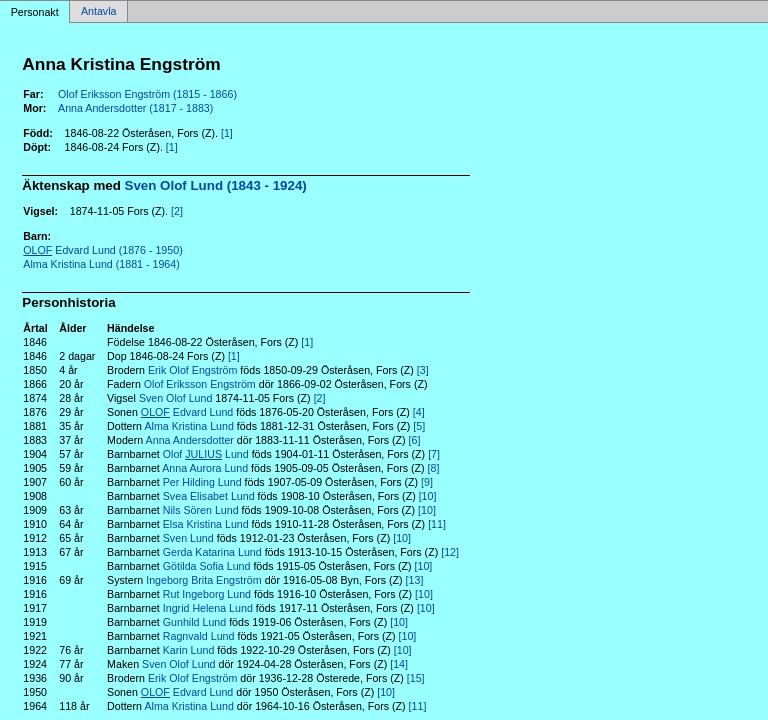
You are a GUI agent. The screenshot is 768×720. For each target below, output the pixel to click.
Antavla (99, 12)
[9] (427, 482)
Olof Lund (206, 454)
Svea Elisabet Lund (209, 496)
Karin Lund (189, 650)
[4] (419, 412)
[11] (437, 524)
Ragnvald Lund (199, 636)
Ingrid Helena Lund (208, 608)
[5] (419, 426)
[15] (416, 678)
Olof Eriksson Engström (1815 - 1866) (147, 94)
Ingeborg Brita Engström (204, 580)
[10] (428, 496)
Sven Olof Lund (175, 398)
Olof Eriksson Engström (200, 384)
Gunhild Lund (194, 622)
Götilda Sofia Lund (207, 566)
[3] (423, 370)
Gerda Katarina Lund (212, 552)
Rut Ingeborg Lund (207, 594)
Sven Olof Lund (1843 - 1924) (216, 185)
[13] (415, 580)
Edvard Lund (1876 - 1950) (102, 250)
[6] (415, 440)
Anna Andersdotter (190, 440)
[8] (434, 468)
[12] (450, 552)
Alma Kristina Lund (188, 426)
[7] (434, 454)
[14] (399, 664)
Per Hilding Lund (202, 482)
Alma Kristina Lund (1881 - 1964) (101, 264)
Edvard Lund (187, 412)
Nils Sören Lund (201, 510)
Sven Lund (188, 538)
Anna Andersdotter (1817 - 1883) (135, 108)
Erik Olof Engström (192, 370)
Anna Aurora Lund (205, 468)
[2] (177, 211)
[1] (227, 133)
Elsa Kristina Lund (206, 524)
